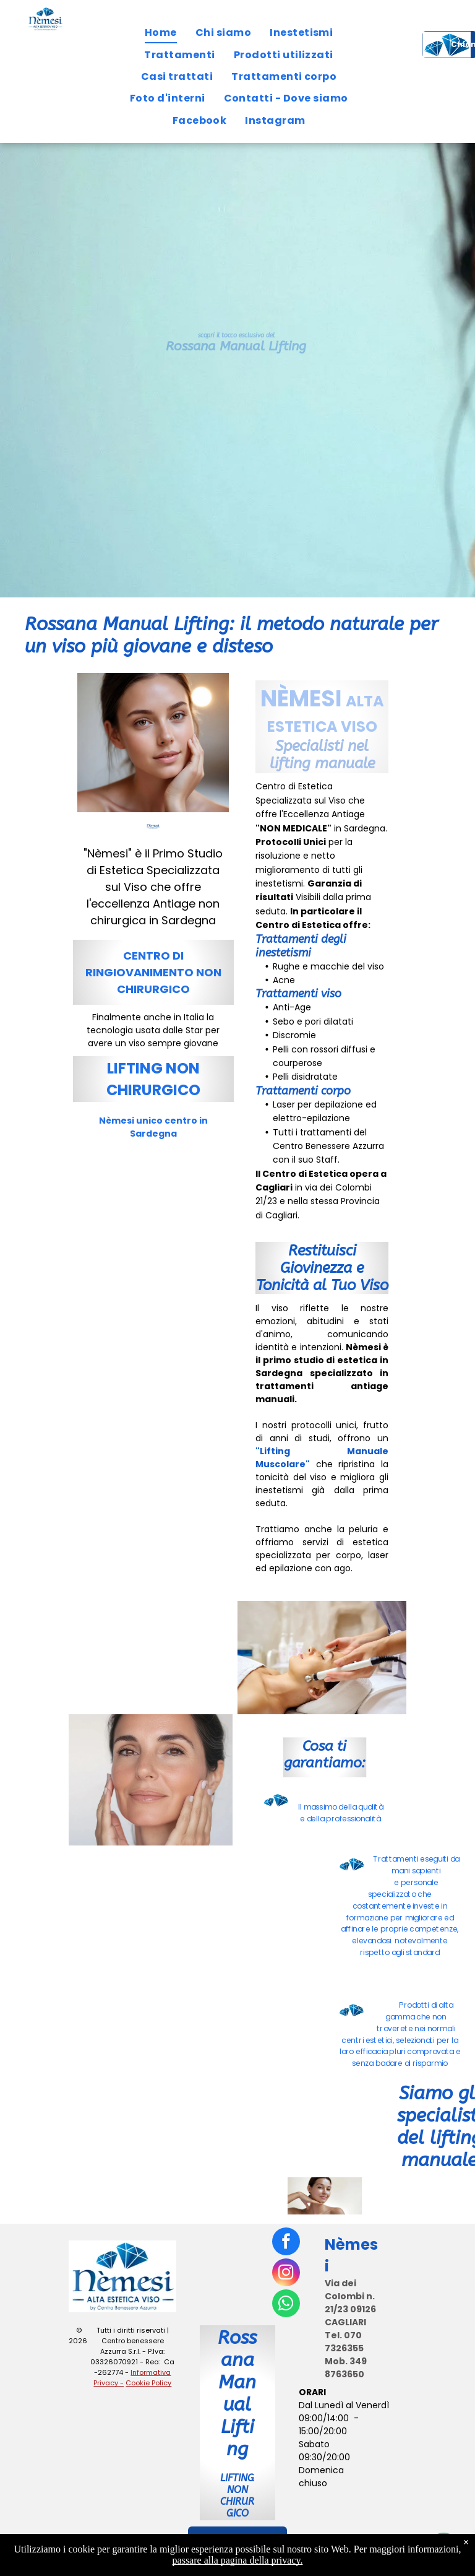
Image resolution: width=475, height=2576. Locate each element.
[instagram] (286, 2273)
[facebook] (286, 2242)
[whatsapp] (286, 2304)
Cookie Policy (148, 2383)
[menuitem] (160, 32)
